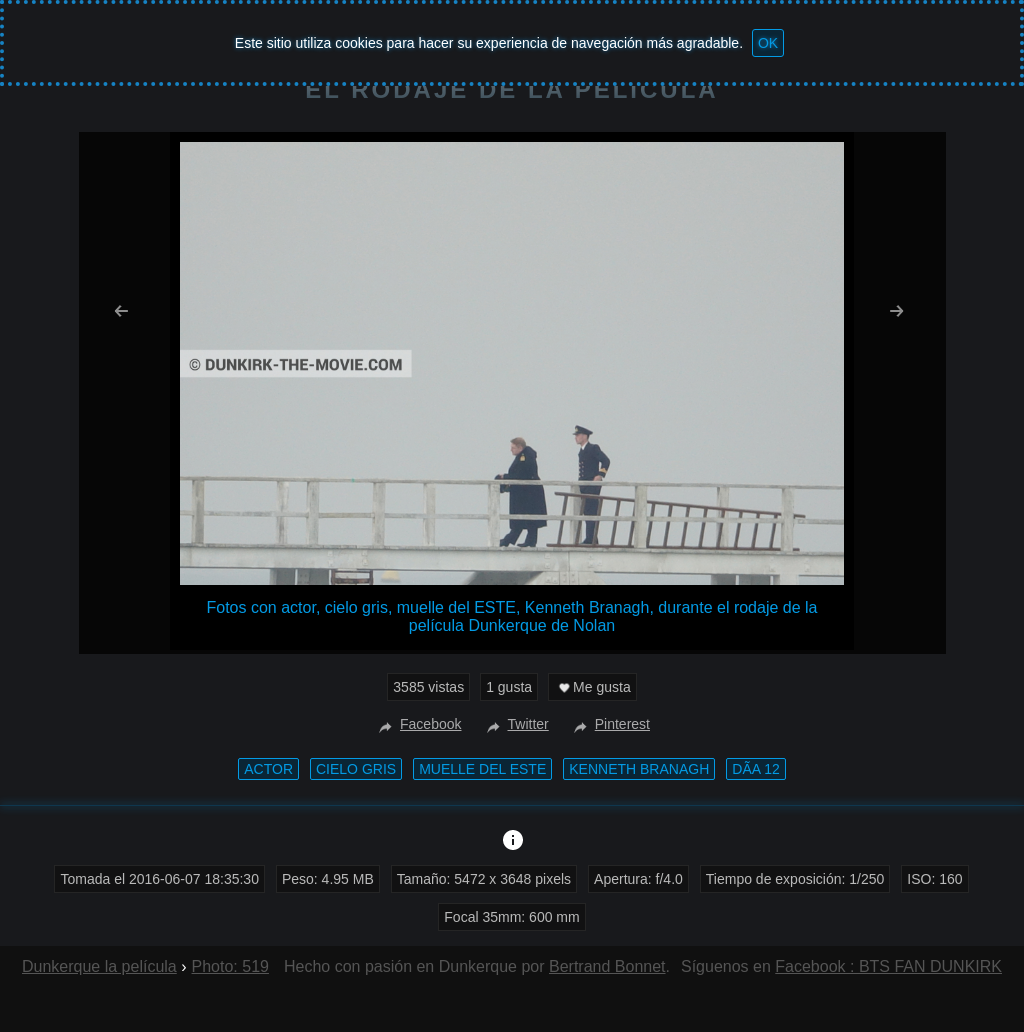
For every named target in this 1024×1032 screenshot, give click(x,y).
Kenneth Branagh (639, 769)
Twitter (515, 724)
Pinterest (609, 724)
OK (768, 43)
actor (268, 769)
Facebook (417, 724)
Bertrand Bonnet (607, 966)
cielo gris (356, 769)
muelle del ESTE (482, 769)
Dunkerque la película (99, 966)
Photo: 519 (230, 966)
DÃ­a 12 (755, 769)
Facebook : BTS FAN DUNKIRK (888, 966)
